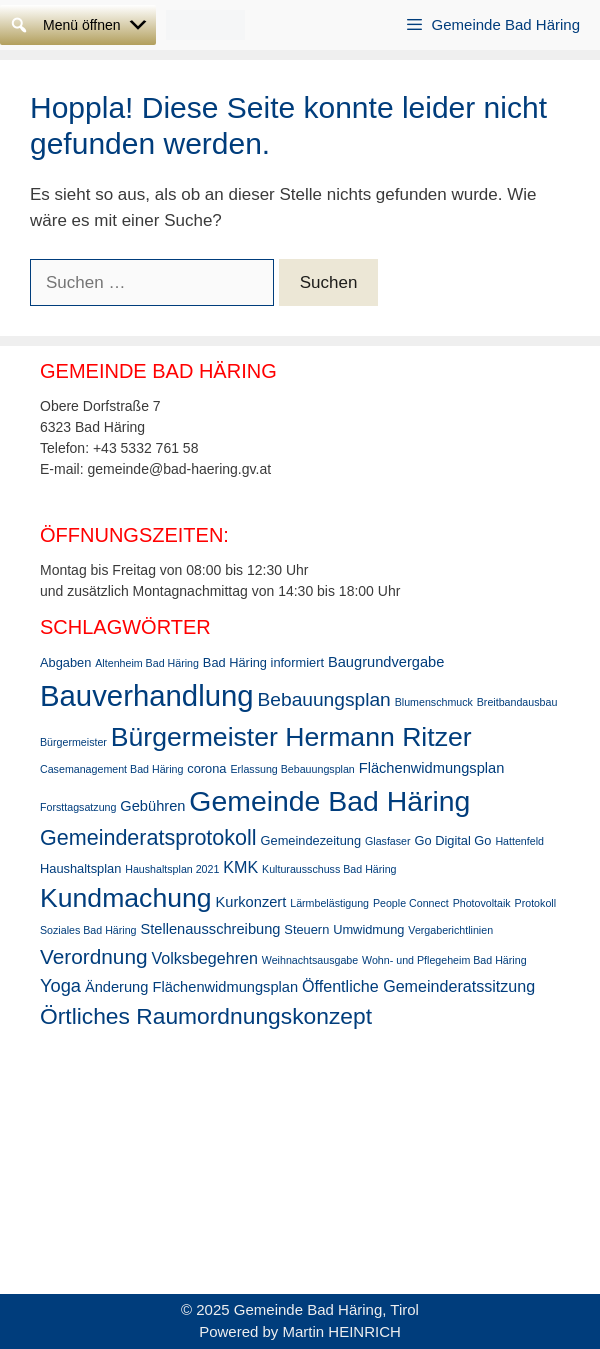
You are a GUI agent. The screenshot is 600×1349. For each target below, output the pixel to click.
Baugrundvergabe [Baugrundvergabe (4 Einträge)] (386, 662)
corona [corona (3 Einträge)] (206, 768)
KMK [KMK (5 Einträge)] (240, 867)
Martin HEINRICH (342, 1331)
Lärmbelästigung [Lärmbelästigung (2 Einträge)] (329, 903)
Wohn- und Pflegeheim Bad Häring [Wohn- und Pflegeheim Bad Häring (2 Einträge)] (444, 960)
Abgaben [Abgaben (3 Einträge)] (65, 662)
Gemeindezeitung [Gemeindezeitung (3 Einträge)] (311, 840)
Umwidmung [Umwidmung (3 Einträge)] (368, 929)
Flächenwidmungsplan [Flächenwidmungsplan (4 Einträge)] (432, 768)
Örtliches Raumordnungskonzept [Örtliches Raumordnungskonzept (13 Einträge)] (206, 1016)
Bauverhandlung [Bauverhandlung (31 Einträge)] (147, 695)
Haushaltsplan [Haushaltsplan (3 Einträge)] (80, 868)
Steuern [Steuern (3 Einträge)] (306, 929)
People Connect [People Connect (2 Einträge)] (411, 903)
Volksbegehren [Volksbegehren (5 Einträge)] (204, 958)
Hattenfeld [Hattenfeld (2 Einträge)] (519, 841)
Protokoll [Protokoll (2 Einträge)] (535, 903)
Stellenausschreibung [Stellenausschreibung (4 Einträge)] (210, 929)
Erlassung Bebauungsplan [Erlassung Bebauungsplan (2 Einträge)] (292, 769)
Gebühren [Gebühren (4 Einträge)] (152, 806)
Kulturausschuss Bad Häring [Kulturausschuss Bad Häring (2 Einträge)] (329, 869)
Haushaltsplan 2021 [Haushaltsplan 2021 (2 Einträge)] (172, 869)
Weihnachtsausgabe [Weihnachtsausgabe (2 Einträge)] (310, 960)
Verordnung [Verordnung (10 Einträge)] (94, 956)
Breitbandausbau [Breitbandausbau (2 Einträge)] (517, 702)
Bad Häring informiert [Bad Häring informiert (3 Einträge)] (263, 662)
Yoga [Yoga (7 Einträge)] (60, 985)
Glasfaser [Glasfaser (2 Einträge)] (388, 841)
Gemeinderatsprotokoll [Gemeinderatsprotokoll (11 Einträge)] (148, 838)
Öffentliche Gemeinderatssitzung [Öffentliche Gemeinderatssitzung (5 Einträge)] (418, 986)
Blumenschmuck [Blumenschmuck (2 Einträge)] (434, 702)
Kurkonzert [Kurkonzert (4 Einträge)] (251, 902)
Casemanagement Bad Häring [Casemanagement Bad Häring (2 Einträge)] (111, 769)
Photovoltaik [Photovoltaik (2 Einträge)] (482, 903)
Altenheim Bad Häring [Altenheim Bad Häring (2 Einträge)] (147, 663)
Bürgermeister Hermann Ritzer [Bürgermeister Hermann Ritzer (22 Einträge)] (291, 737)
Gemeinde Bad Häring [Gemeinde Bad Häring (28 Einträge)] (329, 801)
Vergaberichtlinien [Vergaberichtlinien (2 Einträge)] (450, 930)
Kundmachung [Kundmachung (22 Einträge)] (126, 898)
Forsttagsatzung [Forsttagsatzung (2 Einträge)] (78, 807)
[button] (82, 25)
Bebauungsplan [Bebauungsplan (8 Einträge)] (324, 699)
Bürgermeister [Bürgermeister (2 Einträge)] (73, 742)
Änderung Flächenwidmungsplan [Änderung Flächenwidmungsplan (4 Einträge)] (191, 987)
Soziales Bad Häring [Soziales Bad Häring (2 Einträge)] (88, 930)
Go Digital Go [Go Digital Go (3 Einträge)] (452, 840)
